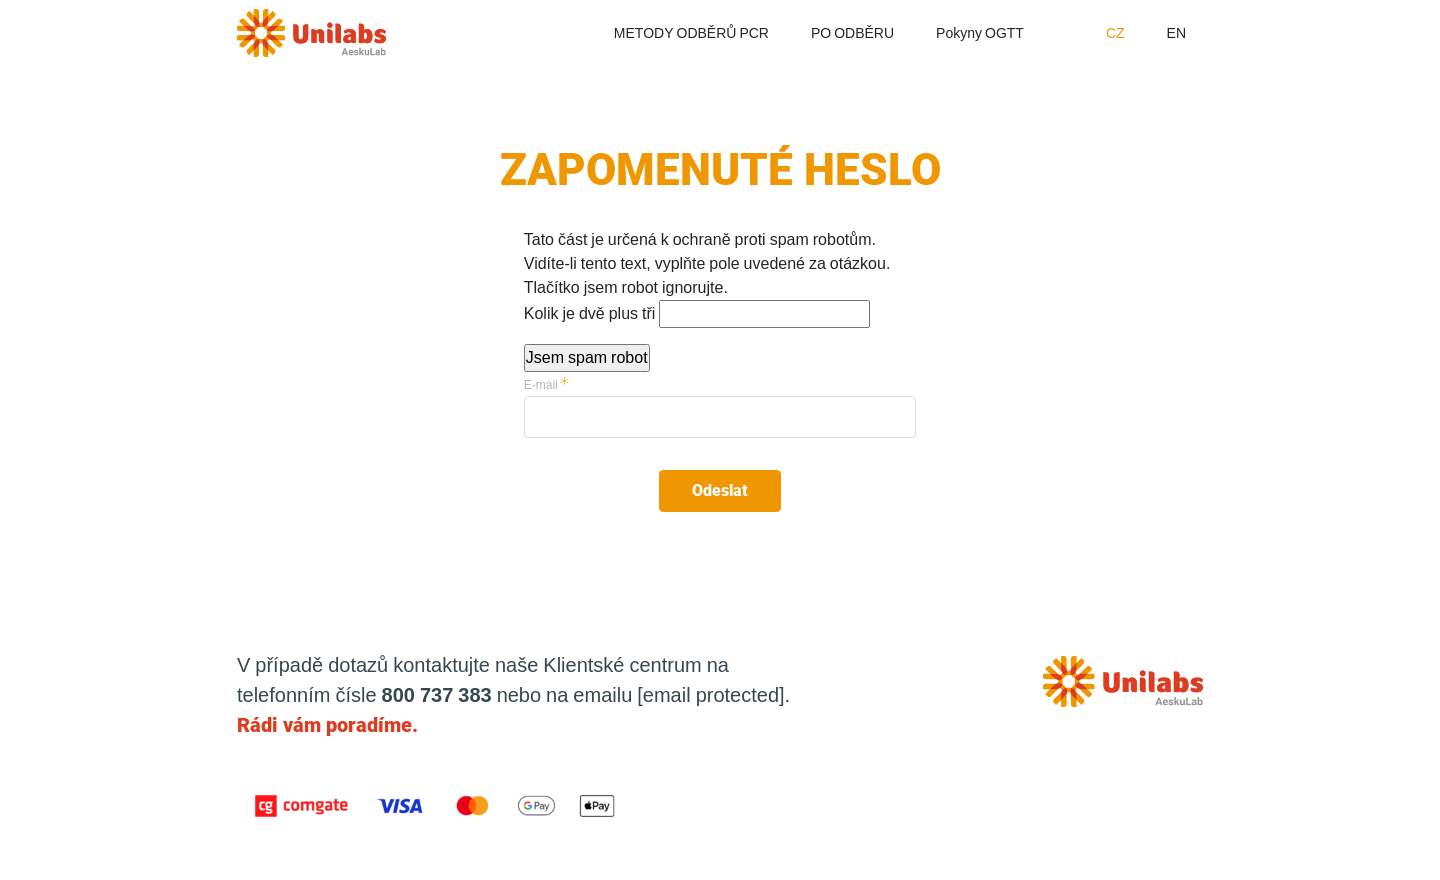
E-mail (541, 385)
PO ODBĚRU (852, 33)
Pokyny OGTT (980, 33)
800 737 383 (437, 695)
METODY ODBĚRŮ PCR (691, 33)
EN (1176, 33)
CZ (1115, 33)
